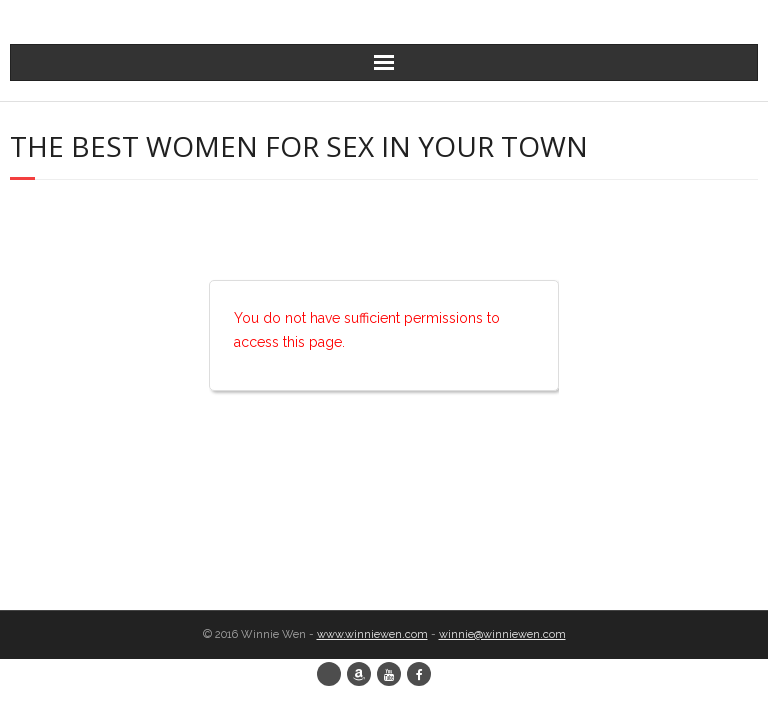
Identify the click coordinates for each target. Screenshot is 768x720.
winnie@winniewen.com (502, 634)
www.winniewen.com (372, 634)
